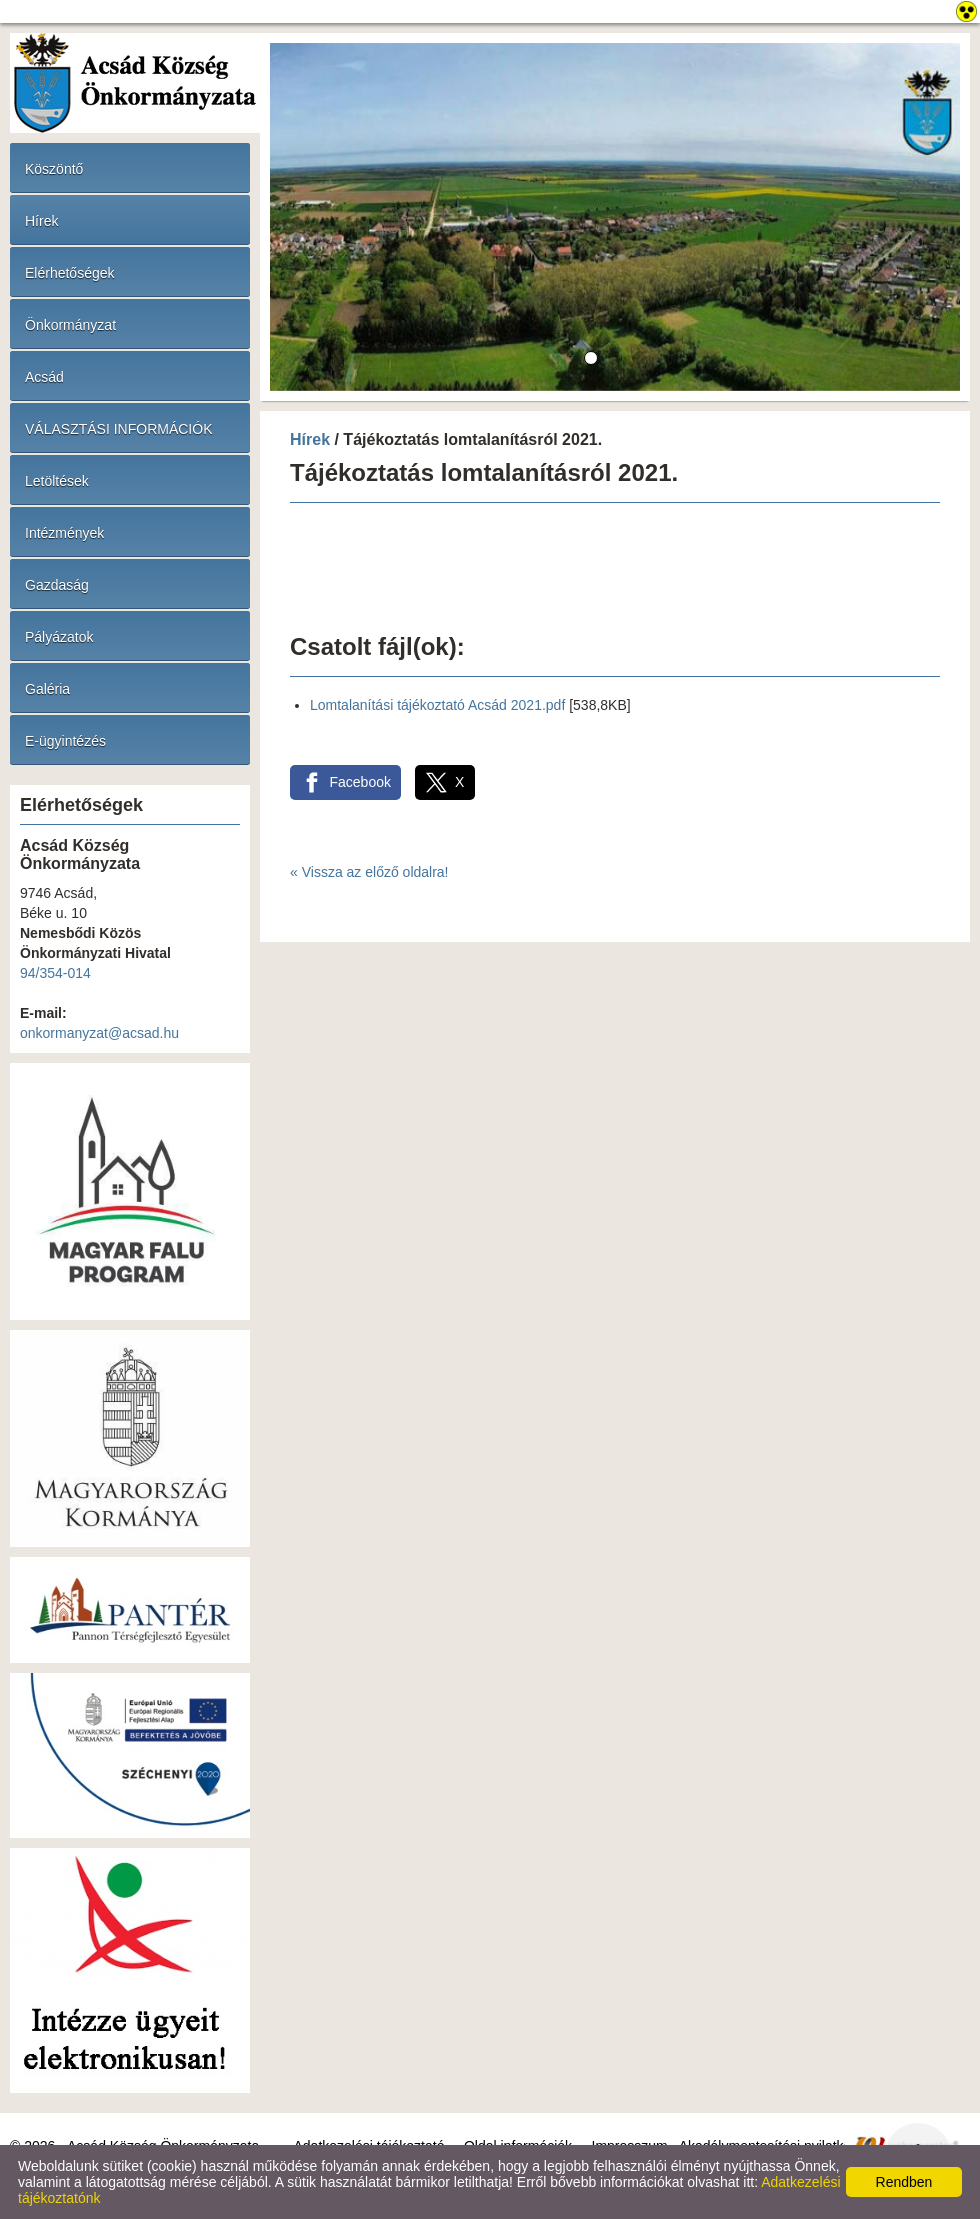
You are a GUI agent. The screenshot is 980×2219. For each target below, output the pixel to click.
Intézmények (64, 533)
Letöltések (57, 481)
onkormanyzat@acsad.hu (99, 1033)
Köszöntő (54, 169)
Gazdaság (57, 585)
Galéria (47, 689)
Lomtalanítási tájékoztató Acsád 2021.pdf (437, 705)
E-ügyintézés (65, 741)
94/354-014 (55, 973)
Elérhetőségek (70, 273)
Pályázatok (59, 637)
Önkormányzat (70, 325)
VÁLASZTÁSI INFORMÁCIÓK (118, 429)
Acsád (44, 377)
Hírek (41, 221)
